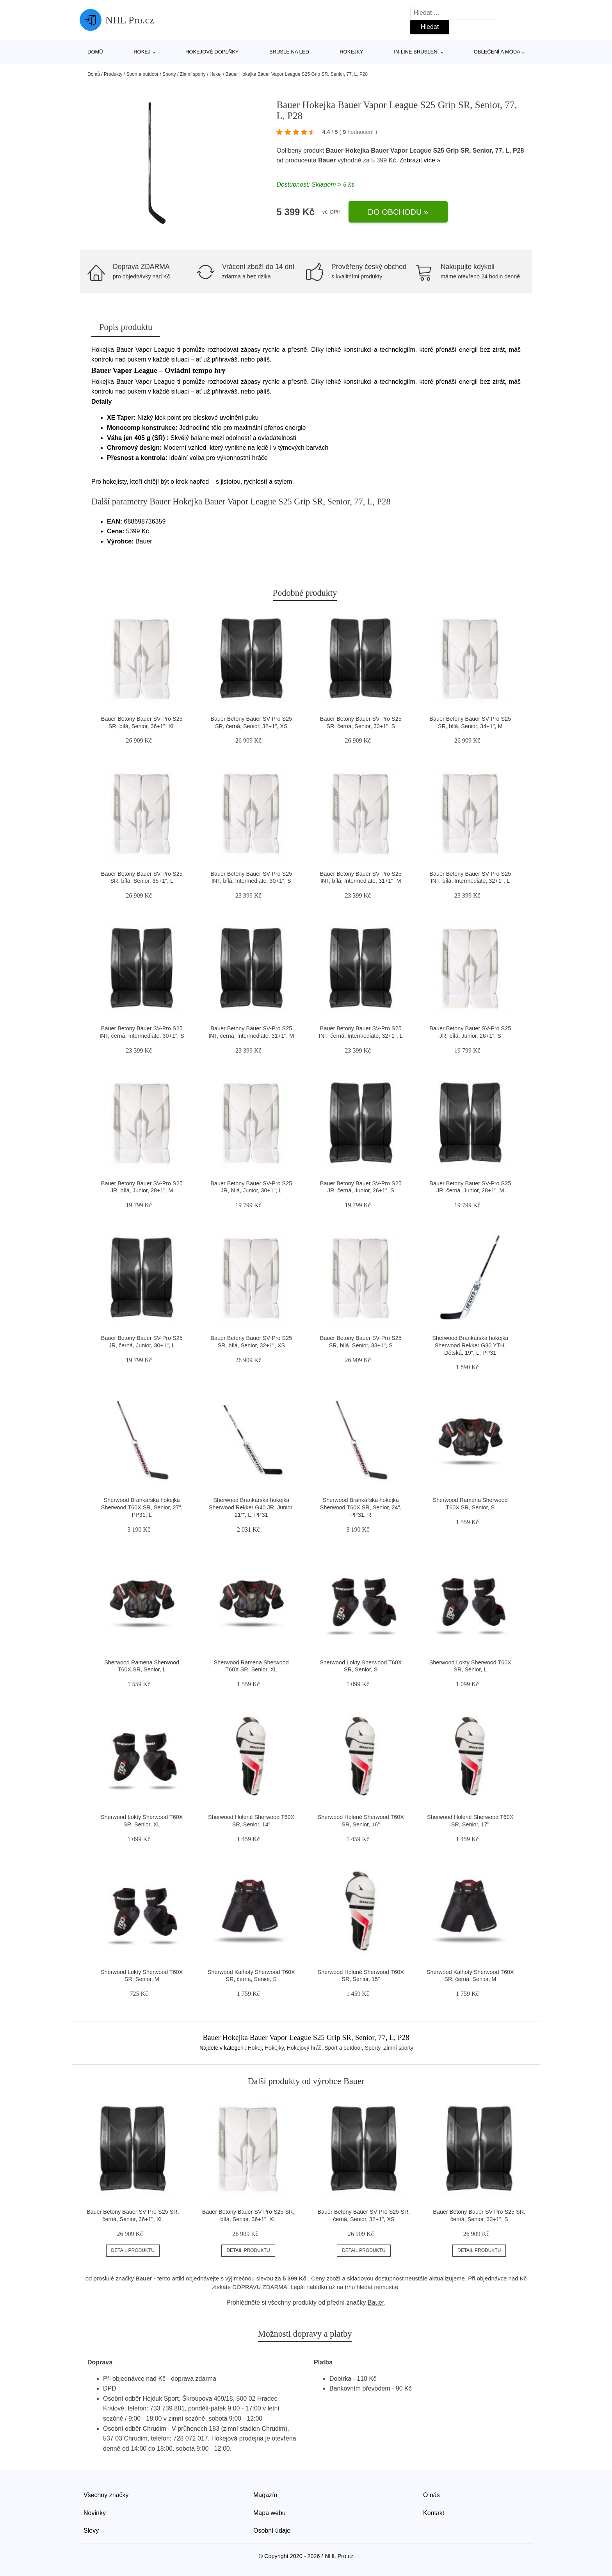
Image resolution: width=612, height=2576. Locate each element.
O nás (431, 2495)
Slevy (91, 2530)
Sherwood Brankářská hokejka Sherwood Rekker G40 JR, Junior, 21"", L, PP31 (251, 1507)
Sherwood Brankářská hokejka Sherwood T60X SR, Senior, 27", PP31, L (142, 1507)
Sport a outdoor (142, 74)
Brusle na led (289, 52)
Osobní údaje (271, 2530)
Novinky (95, 2513)
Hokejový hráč (304, 2048)
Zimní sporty (193, 74)
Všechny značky (106, 2495)
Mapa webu (269, 2513)
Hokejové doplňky (212, 52)
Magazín (265, 2495)
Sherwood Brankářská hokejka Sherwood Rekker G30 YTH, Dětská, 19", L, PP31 (470, 1345)
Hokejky (351, 52)
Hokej (141, 52)
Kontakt (433, 2513)
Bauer (327, 160)
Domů (95, 52)
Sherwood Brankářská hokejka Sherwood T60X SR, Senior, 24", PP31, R (361, 1507)
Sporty (169, 74)
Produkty (113, 74)
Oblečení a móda (497, 52)
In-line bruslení (416, 52)
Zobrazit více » (419, 160)
